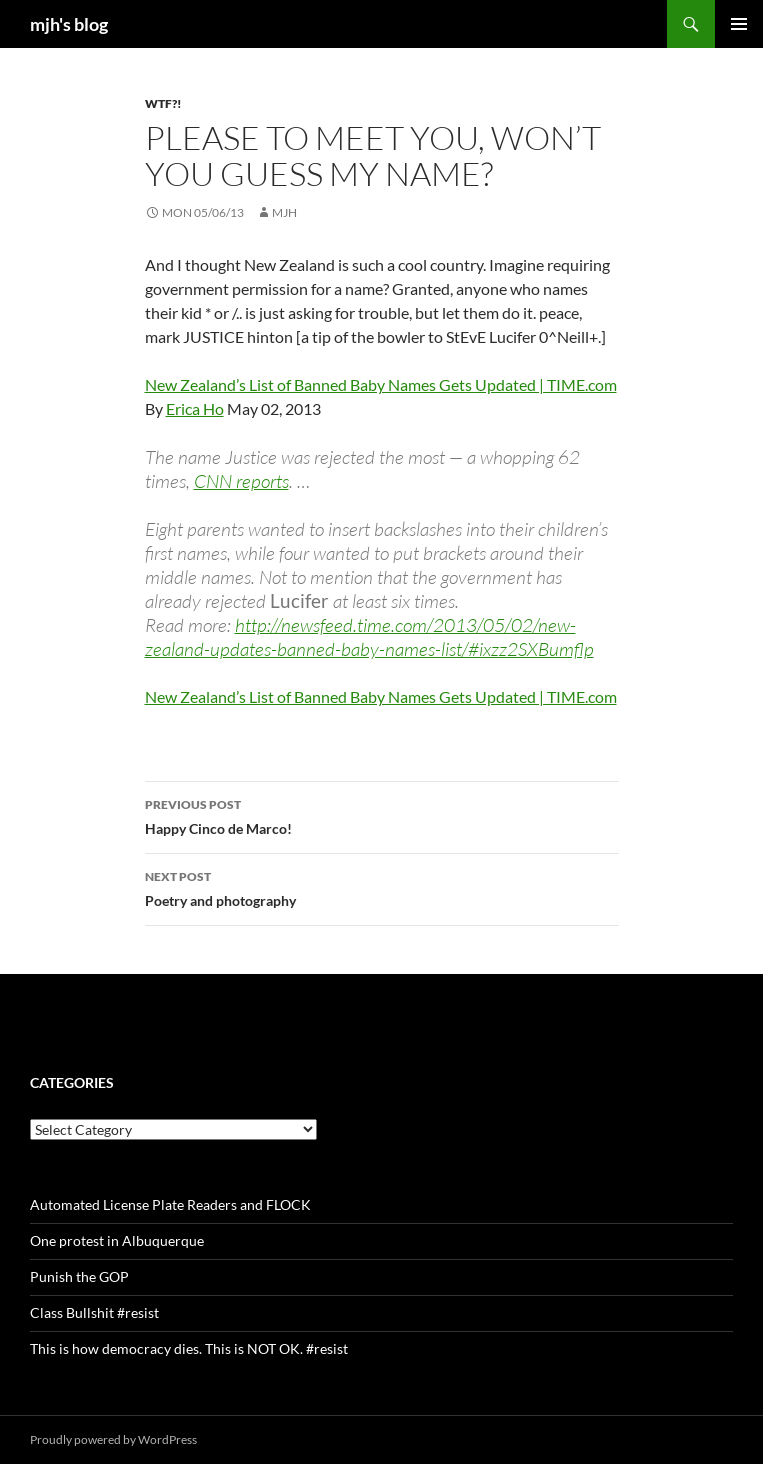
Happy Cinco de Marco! (382, 815)
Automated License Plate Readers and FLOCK (170, 1204)
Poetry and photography (382, 887)
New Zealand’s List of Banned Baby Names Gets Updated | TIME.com (381, 384)
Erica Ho (195, 408)
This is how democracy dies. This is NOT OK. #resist (189, 1348)
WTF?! (163, 103)
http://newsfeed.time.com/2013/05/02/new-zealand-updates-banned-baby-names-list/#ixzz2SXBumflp (369, 637)
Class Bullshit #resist (94, 1312)
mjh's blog (69, 24)
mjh (284, 212)
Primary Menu (739, 24)
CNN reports (241, 481)
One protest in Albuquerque (117, 1240)
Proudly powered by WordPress (113, 1439)
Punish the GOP (79, 1276)
